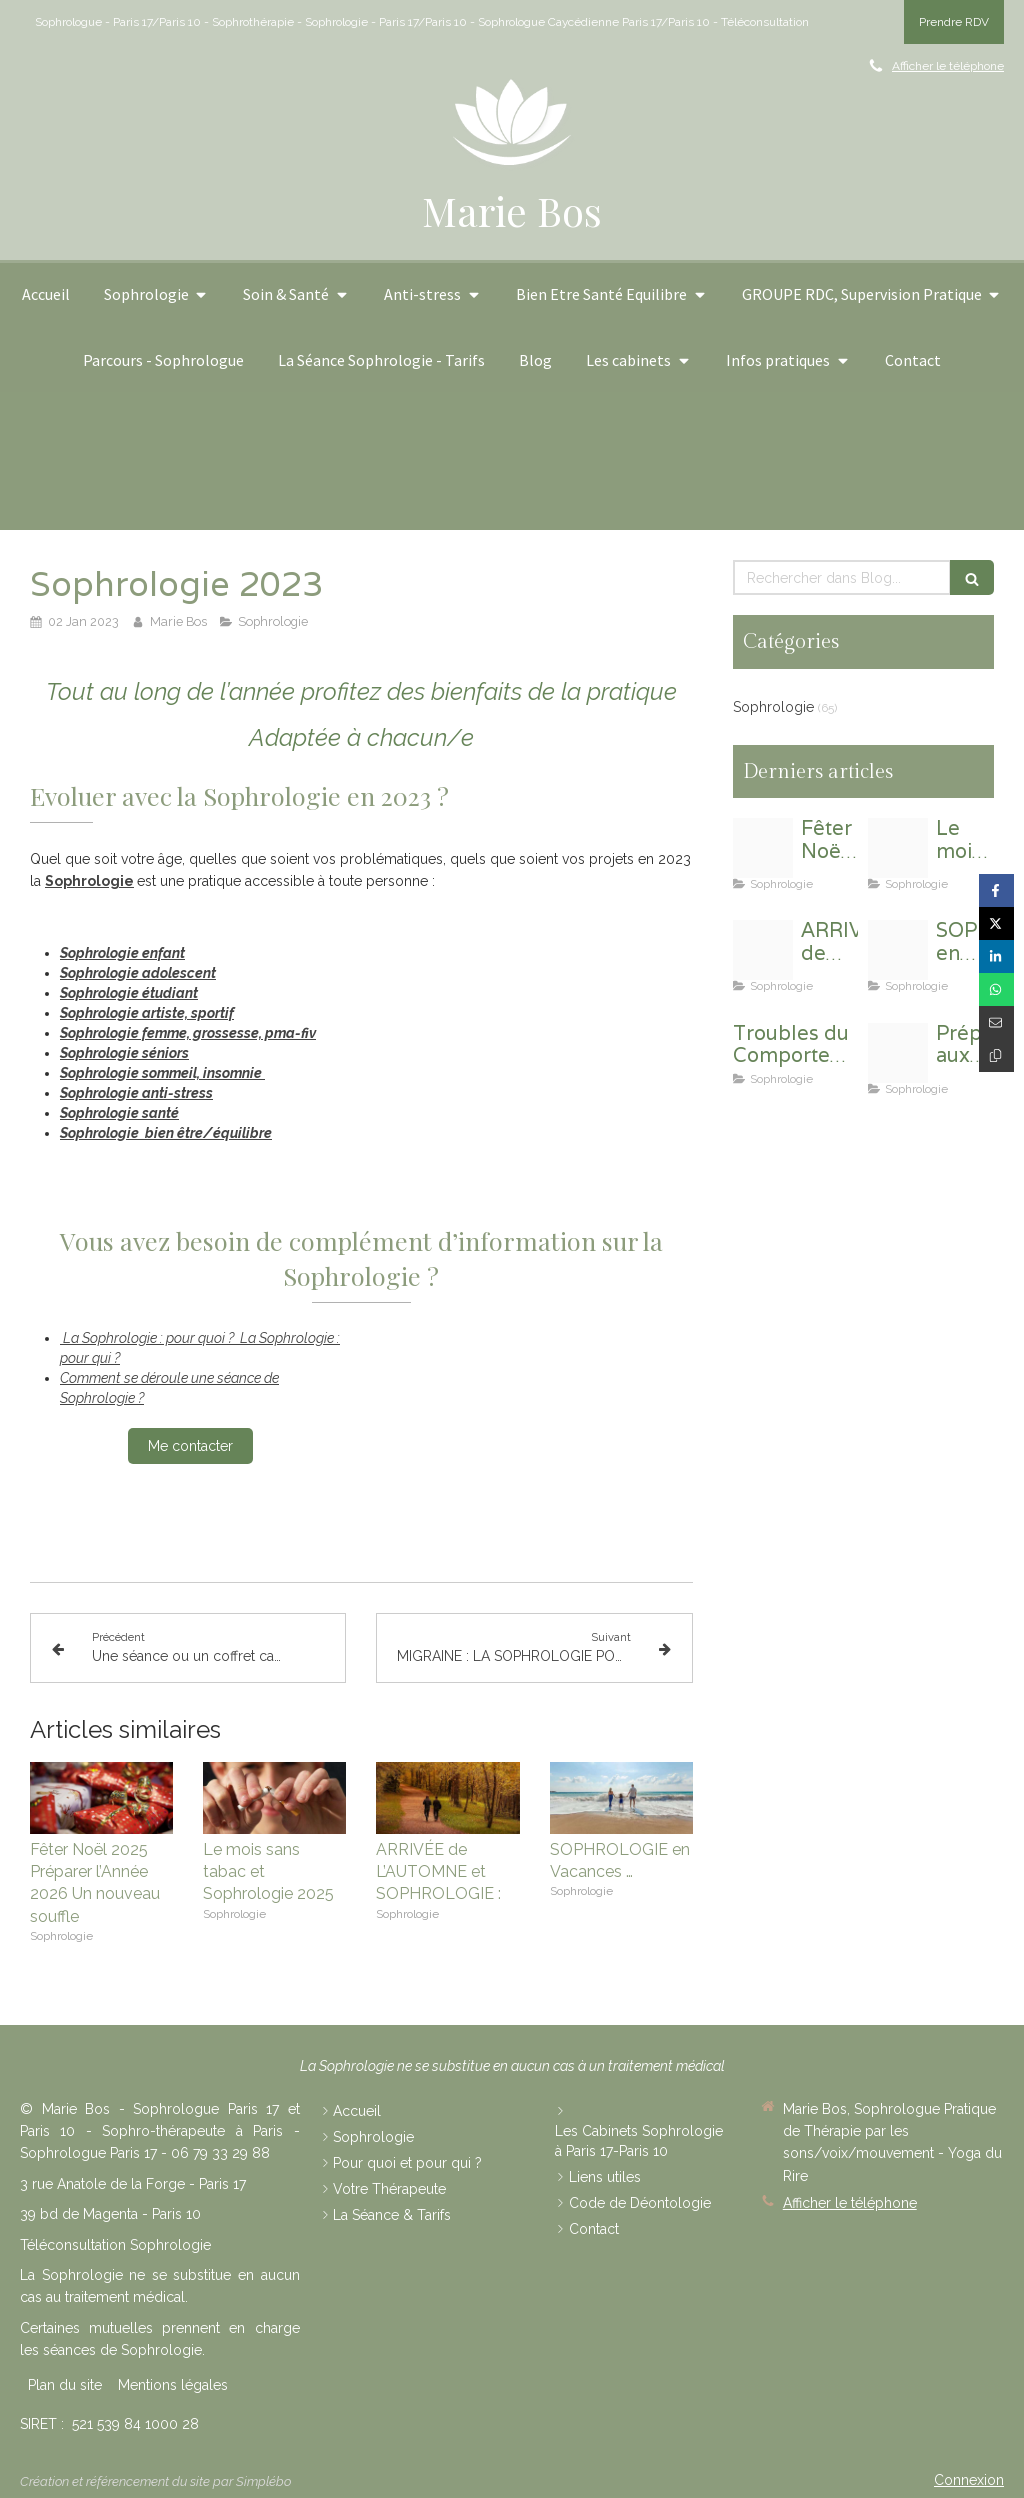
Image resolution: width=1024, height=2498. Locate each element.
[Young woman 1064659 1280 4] (898, 1053)
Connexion (969, 2480)
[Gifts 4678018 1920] (763, 848)
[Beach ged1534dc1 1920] (898, 950)
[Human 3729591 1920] (763, 950)
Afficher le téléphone (948, 66)
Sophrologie (89, 881)
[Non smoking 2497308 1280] (898, 848)
